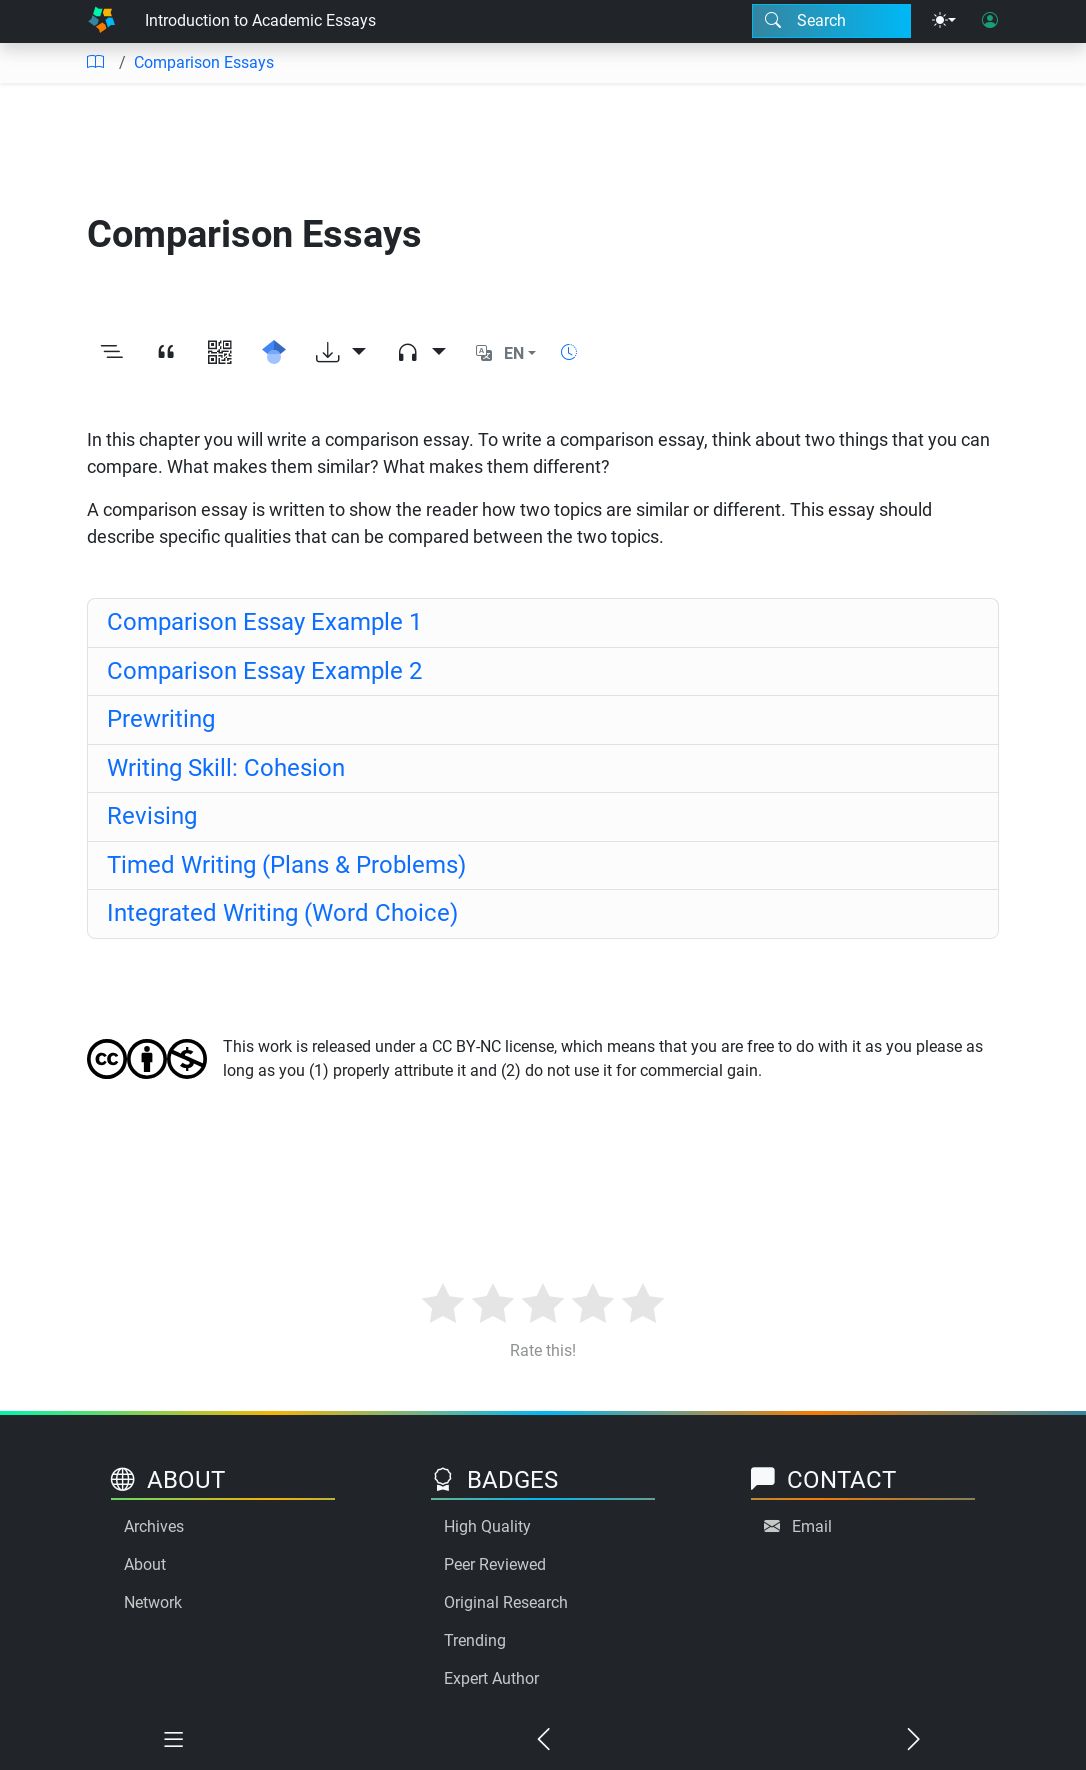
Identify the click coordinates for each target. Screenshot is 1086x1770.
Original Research (506, 1602)
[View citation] (166, 353)
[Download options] (341, 353)
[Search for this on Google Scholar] (274, 353)
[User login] (990, 21)
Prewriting (161, 719)
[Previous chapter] (543, 1741)
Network (153, 1602)
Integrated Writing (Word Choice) (282, 913)
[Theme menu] (944, 21)
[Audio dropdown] (421, 353)
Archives (154, 1526)
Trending (475, 1640)
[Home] (101, 21)
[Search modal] (831, 21)
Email (812, 1526)
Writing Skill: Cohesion (226, 768)
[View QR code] (220, 353)
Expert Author (491, 1678)
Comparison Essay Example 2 (264, 671)
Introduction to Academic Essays (260, 20)
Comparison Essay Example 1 (264, 622)
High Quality (487, 1526)
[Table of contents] (95, 63)
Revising (152, 816)
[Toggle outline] (112, 353)
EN (514, 353)
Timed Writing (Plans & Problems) (286, 865)
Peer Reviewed (495, 1564)
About (145, 1564)
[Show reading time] (569, 352)
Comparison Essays (204, 62)
